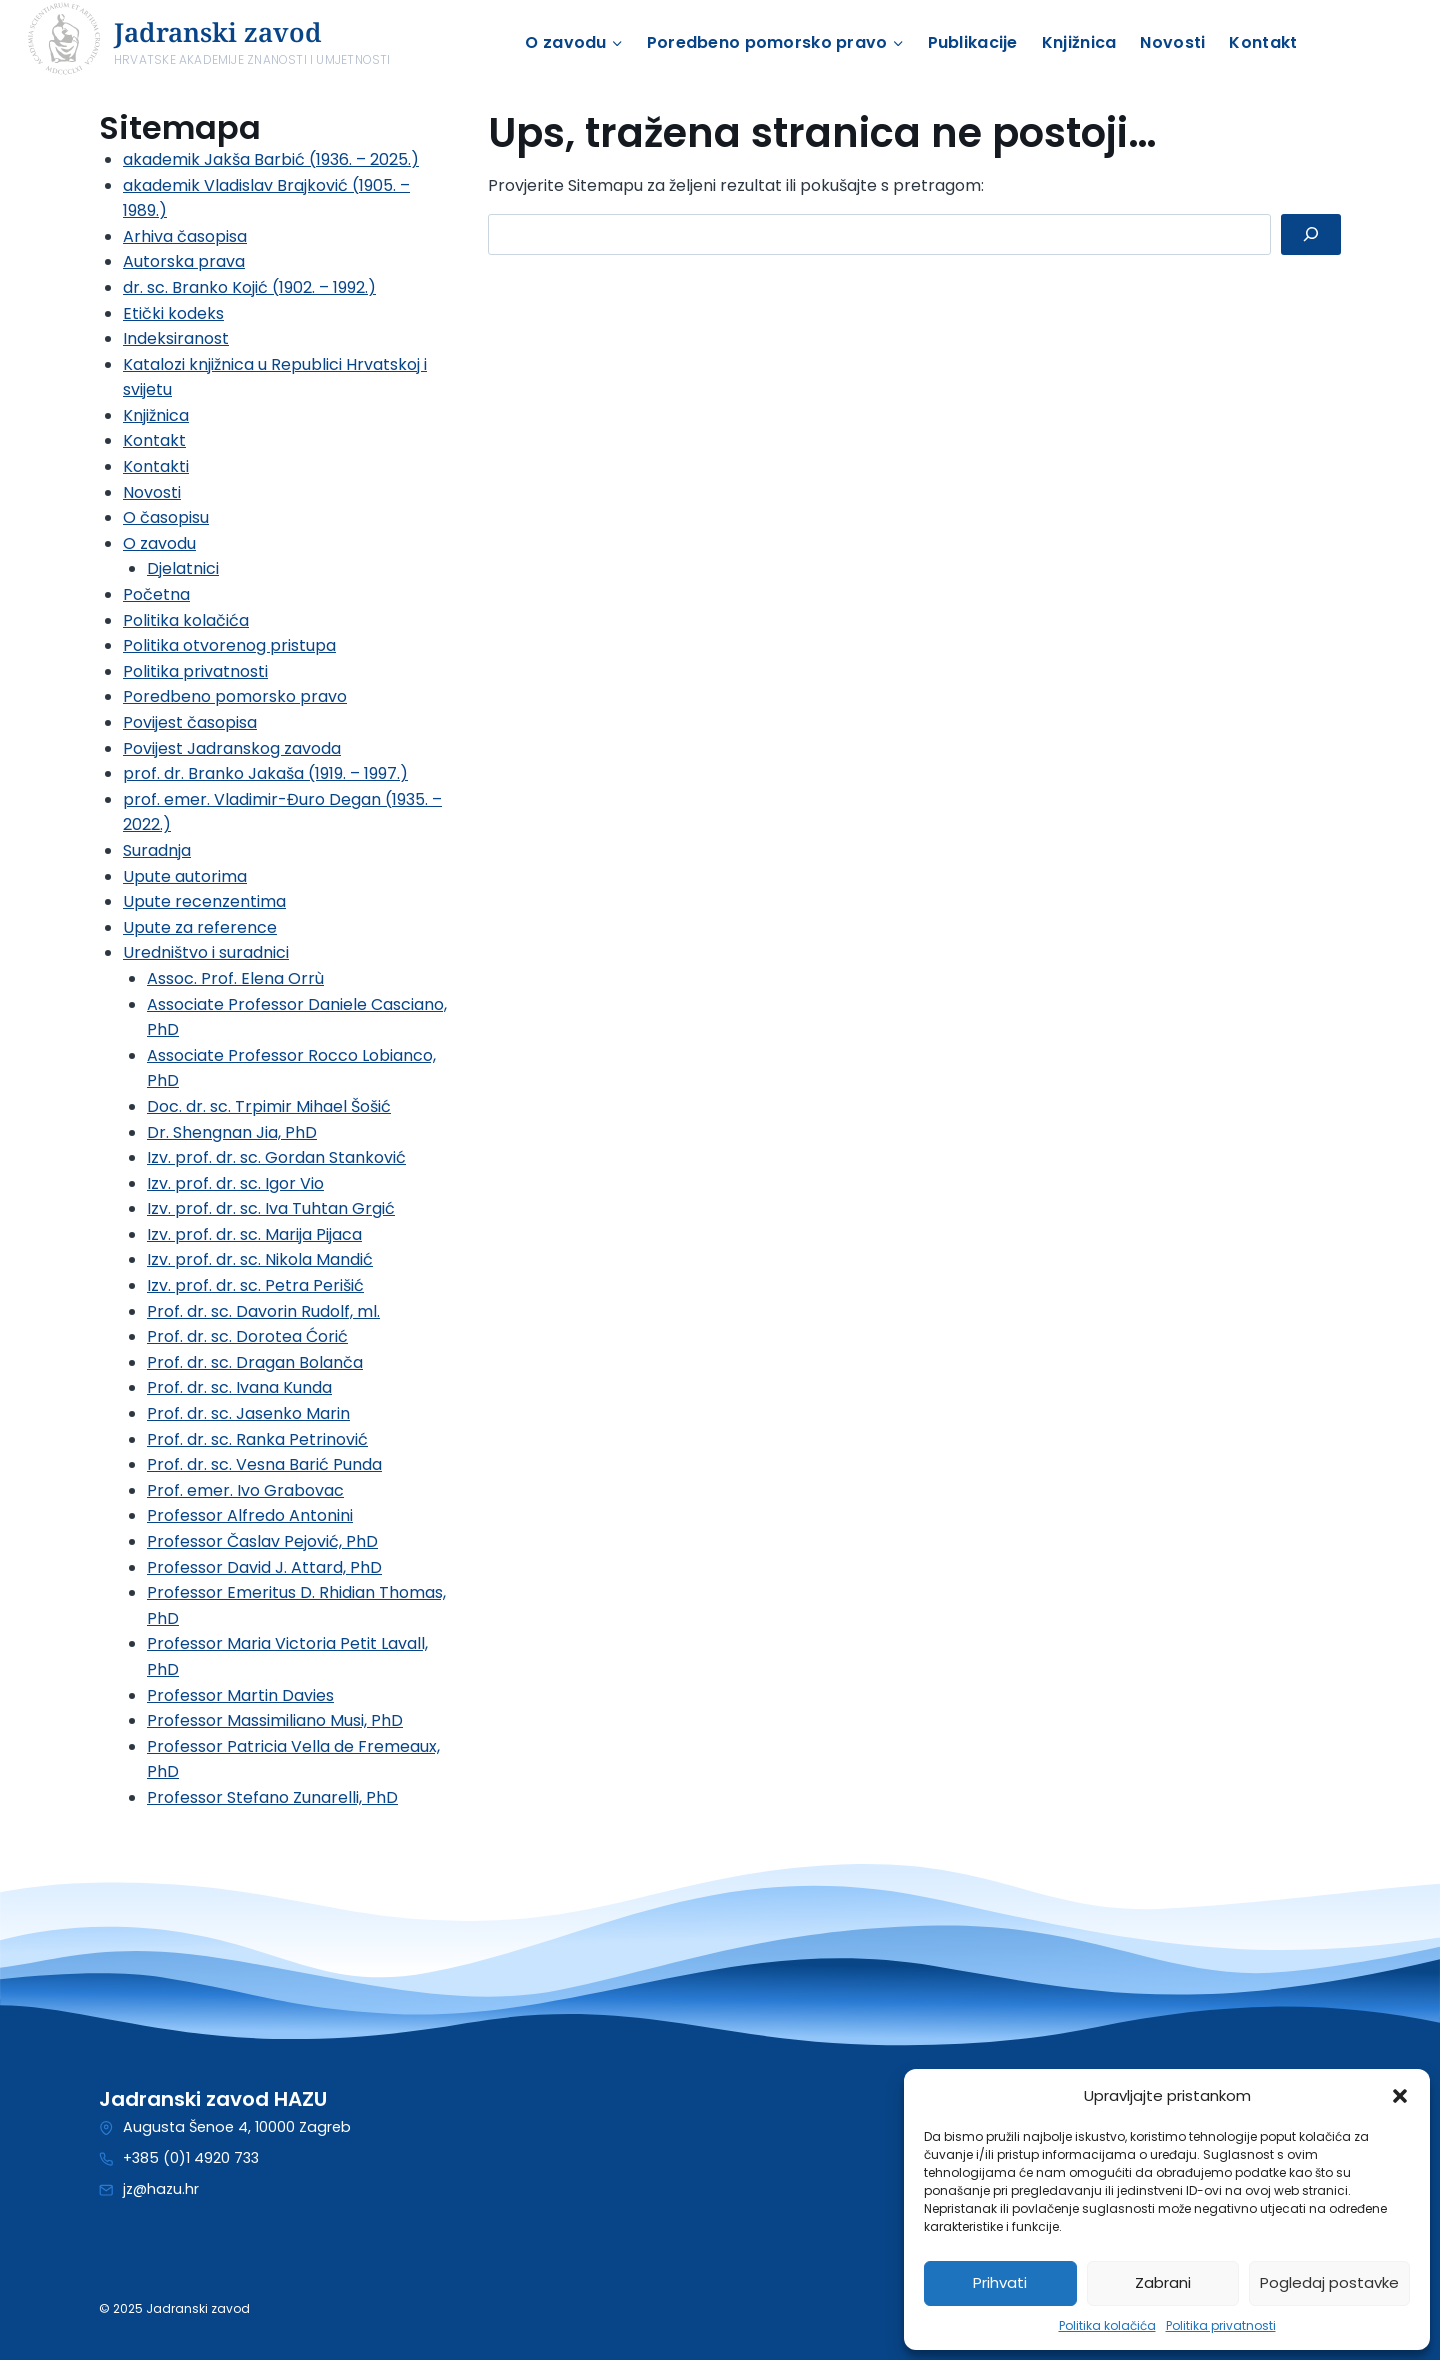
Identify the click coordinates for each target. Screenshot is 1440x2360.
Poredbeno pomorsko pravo (235, 696)
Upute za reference (200, 927)
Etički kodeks (173, 313)
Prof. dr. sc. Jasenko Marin (248, 1413)
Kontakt (1263, 42)
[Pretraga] (1311, 234)
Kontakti (156, 466)
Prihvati (1000, 2282)
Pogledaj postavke (1329, 2282)
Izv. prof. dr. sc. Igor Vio (235, 1183)
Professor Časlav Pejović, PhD (262, 1541)
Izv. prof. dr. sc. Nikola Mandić (260, 1259)
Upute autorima (185, 876)
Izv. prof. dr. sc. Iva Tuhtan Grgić (271, 1208)
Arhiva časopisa (185, 236)
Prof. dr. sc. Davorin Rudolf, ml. (263, 1311)
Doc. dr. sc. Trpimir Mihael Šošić (269, 1106)
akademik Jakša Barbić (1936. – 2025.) (271, 159)
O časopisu (166, 517)
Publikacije (973, 42)
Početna (156, 594)
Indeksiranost (176, 338)
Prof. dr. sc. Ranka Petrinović (257, 1439)
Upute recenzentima (204, 901)
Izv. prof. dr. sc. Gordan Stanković (276, 1157)
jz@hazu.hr (161, 2189)
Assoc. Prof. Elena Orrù (235, 978)
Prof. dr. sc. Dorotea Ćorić (247, 1336)
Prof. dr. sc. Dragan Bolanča (255, 1362)
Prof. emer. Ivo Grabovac (245, 1490)
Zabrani (1163, 2282)
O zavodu (159, 543)
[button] (1400, 2096)
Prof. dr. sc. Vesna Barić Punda (264, 1464)
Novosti (1172, 42)
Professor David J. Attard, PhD (264, 1567)
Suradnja (157, 850)
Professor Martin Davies (240, 1695)
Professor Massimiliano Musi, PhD (275, 1720)
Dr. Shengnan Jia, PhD (232, 1132)
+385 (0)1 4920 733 (191, 2158)
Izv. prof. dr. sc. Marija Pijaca (254, 1234)
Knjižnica (1079, 42)
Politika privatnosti (1221, 2325)
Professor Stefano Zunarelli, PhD (272, 1797)
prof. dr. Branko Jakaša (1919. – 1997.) (265, 773)
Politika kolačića (1107, 2325)
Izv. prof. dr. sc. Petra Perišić (255, 1285)
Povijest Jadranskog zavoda (232, 748)
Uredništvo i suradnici (206, 952)
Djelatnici (183, 568)
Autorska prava (184, 261)
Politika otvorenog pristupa (229, 645)
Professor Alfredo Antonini (250, 1515)
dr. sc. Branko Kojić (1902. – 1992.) (249, 287)
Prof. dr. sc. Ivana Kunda (239, 1387)
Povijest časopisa (190, 722)
